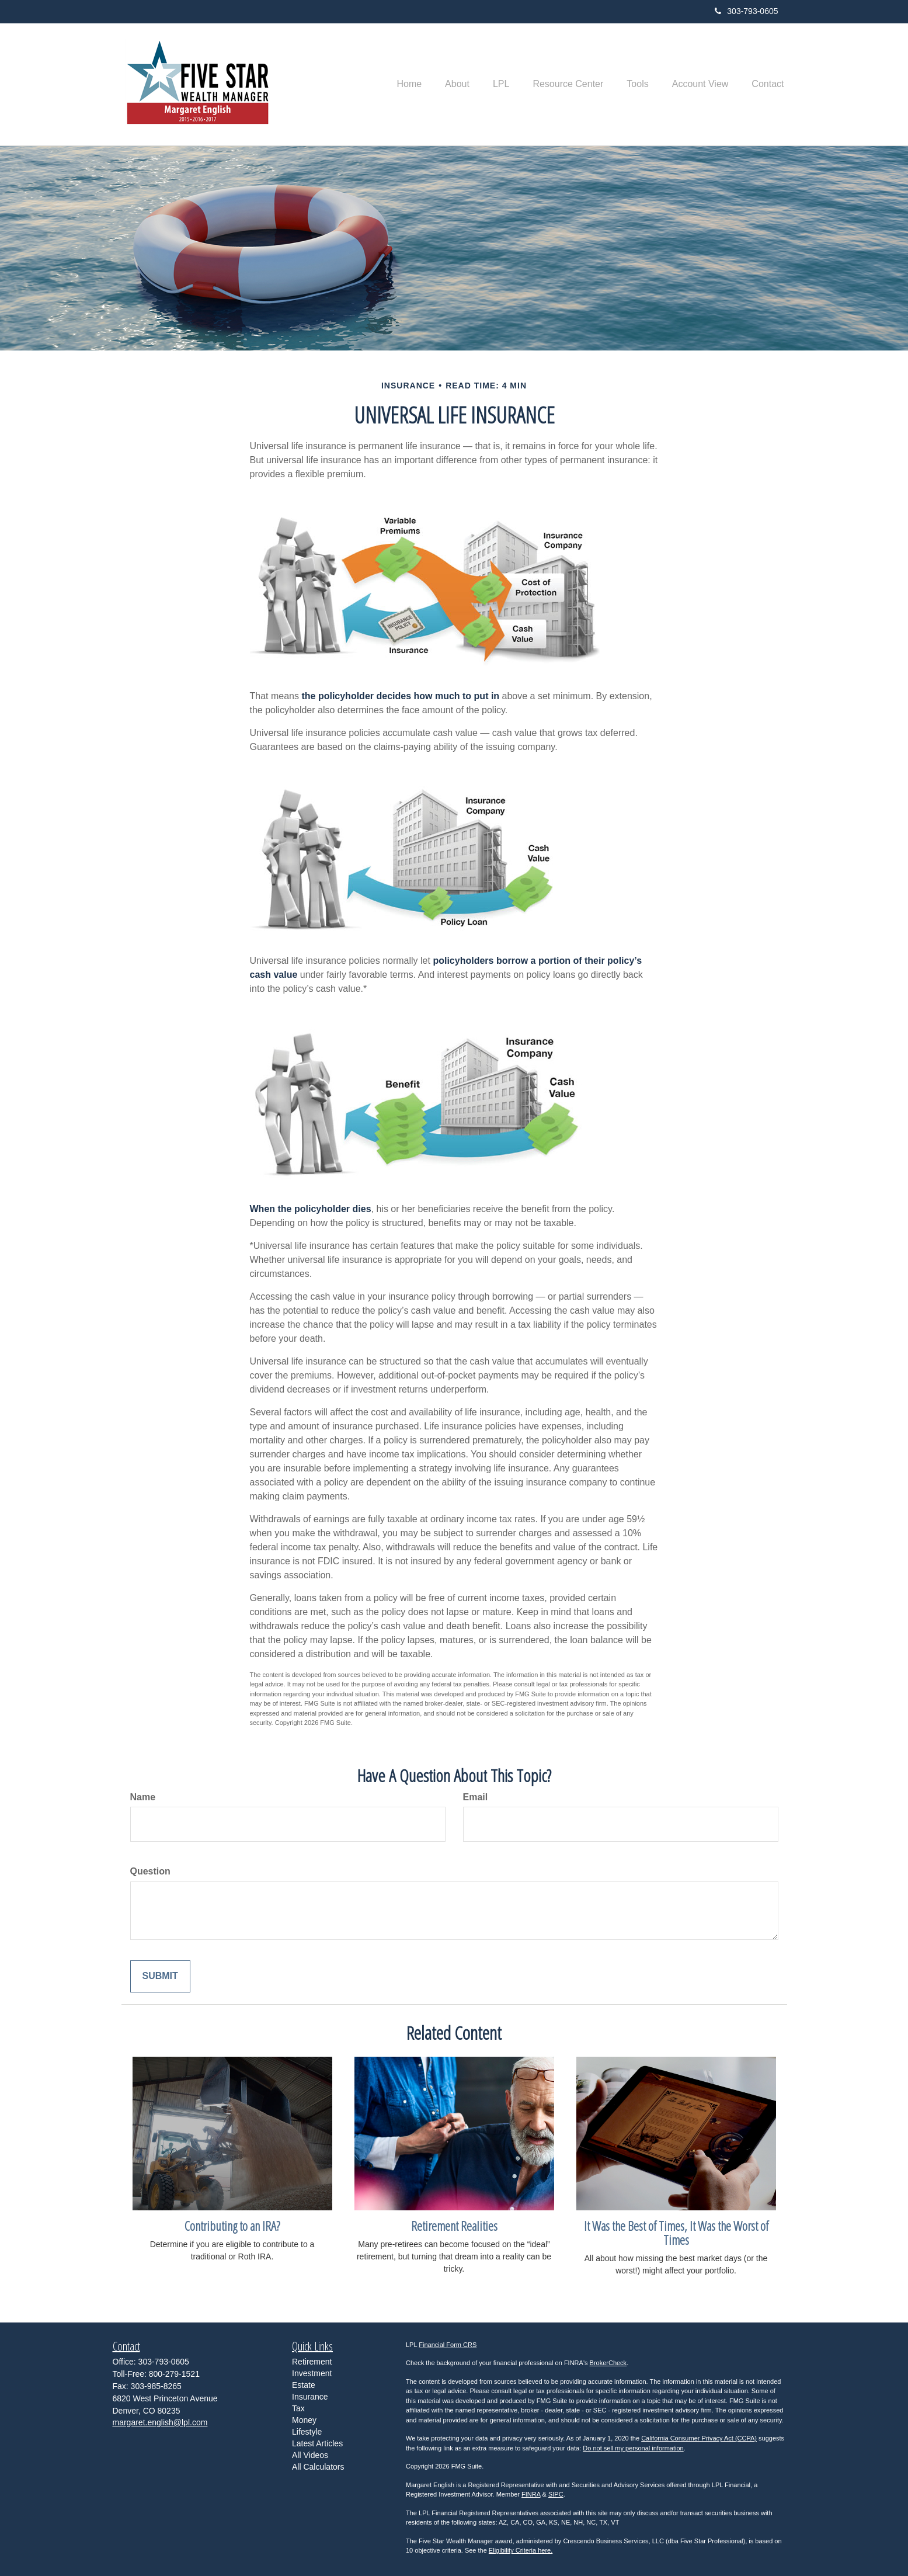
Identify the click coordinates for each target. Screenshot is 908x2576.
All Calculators (318, 2466)
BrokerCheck (608, 2362)
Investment (312, 2373)
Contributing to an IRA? (232, 2225)
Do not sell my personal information (633, 2448)
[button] (457, 84)
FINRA (530, 2494)
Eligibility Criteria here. (520, 2550)
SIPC (555, 2494)
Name (143, 1797)
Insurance (310, 2396)
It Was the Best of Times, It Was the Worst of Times (676, 2232)
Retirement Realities (454, 2225)
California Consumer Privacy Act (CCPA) (699, 2438)
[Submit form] (160, 1976)
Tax (298, 2408)
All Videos (310, 2455)
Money (304, 2420)
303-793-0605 (746, 11)
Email (475, 1797)
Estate (303, 2385)
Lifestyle (307, 2431)
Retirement (312, 2361)
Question (150, 1871)
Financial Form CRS (447, 2344)
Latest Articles (317, 2443)
